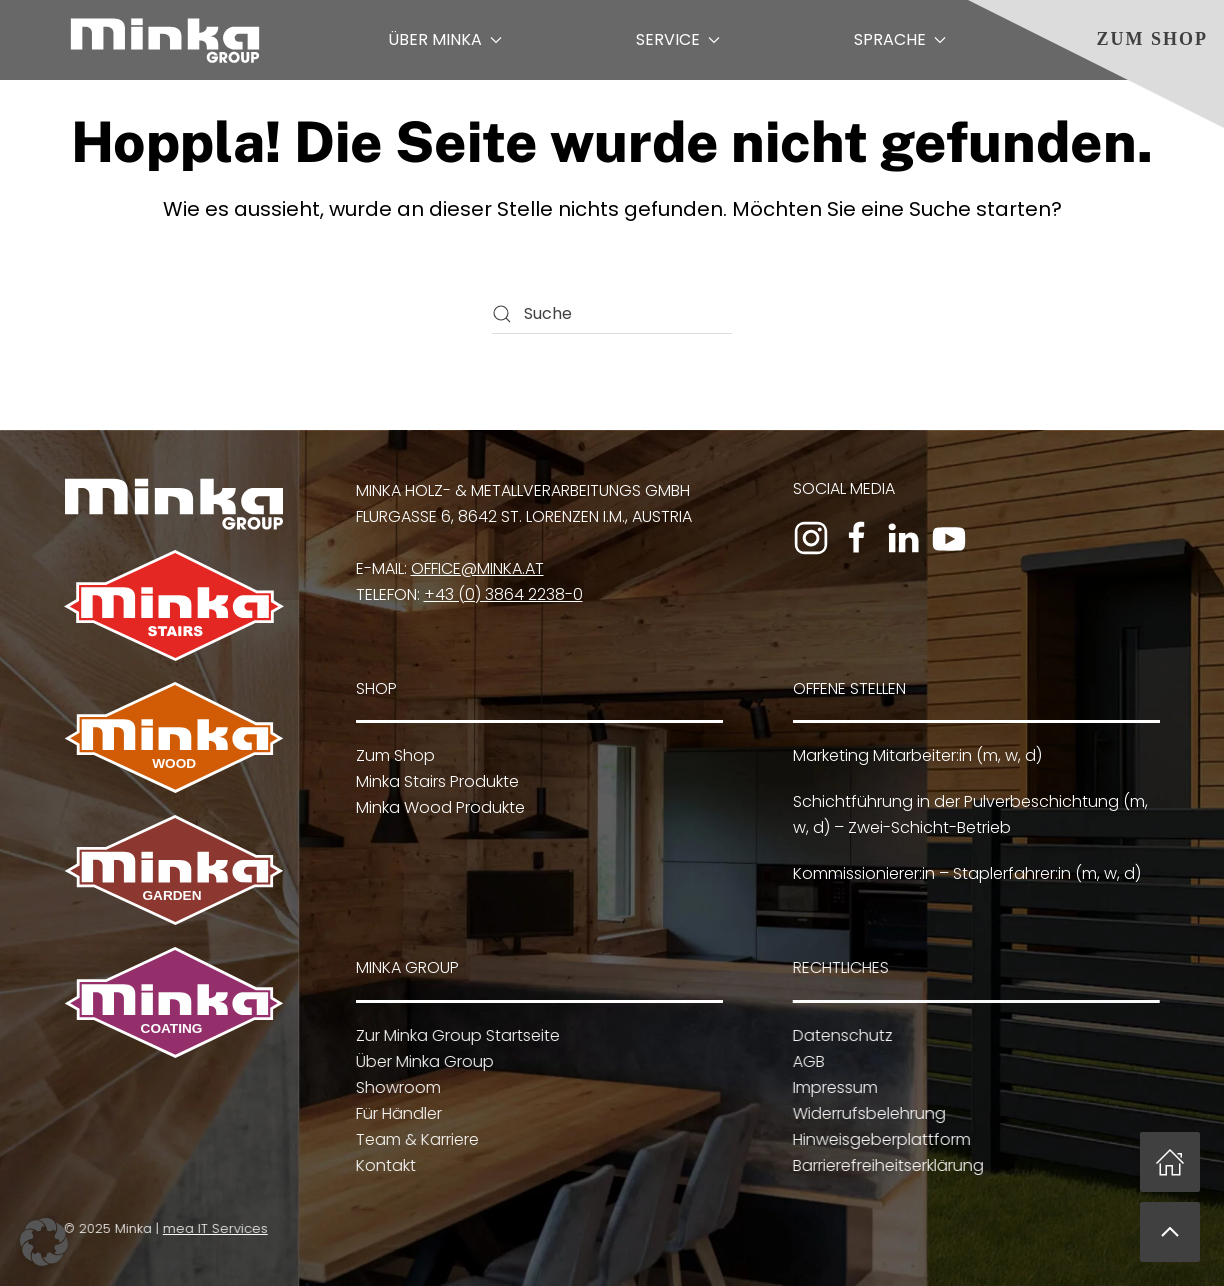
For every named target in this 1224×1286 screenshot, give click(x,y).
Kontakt (382, 1165)
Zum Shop (1152, 39)
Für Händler (395, 1113)
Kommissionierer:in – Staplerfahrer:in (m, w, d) (964, 873)
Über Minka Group (421, 1061)
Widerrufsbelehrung (864, 1113)
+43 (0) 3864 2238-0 (503, 594)
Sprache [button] (900, 39)
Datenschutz (838, 1035)
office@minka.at (477, 568)
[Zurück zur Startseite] (165, 40)
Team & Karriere (413, 1139)
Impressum (830, 1087)
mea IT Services (211, 1228)
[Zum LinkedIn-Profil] (903, 538)
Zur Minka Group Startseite (454, 1035)
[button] (1170, 1232)
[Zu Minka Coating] (171, 1001)
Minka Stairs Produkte (433, 781)
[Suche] (612, 314)
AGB (804, 1061)
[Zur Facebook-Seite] (857, 538)
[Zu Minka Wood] (174, 736)
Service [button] (678, 39)
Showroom (394, 1087)
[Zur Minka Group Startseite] (174, 502)
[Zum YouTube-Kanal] (949, 538)
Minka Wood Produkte (436, 807)
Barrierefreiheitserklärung (883, 1165)
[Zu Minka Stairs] (174, 604)
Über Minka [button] (445, 39)
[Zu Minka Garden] (171, 869)
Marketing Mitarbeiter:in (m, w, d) (914, 755)
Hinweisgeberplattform (877, 1139)
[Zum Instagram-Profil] (811, 538)
